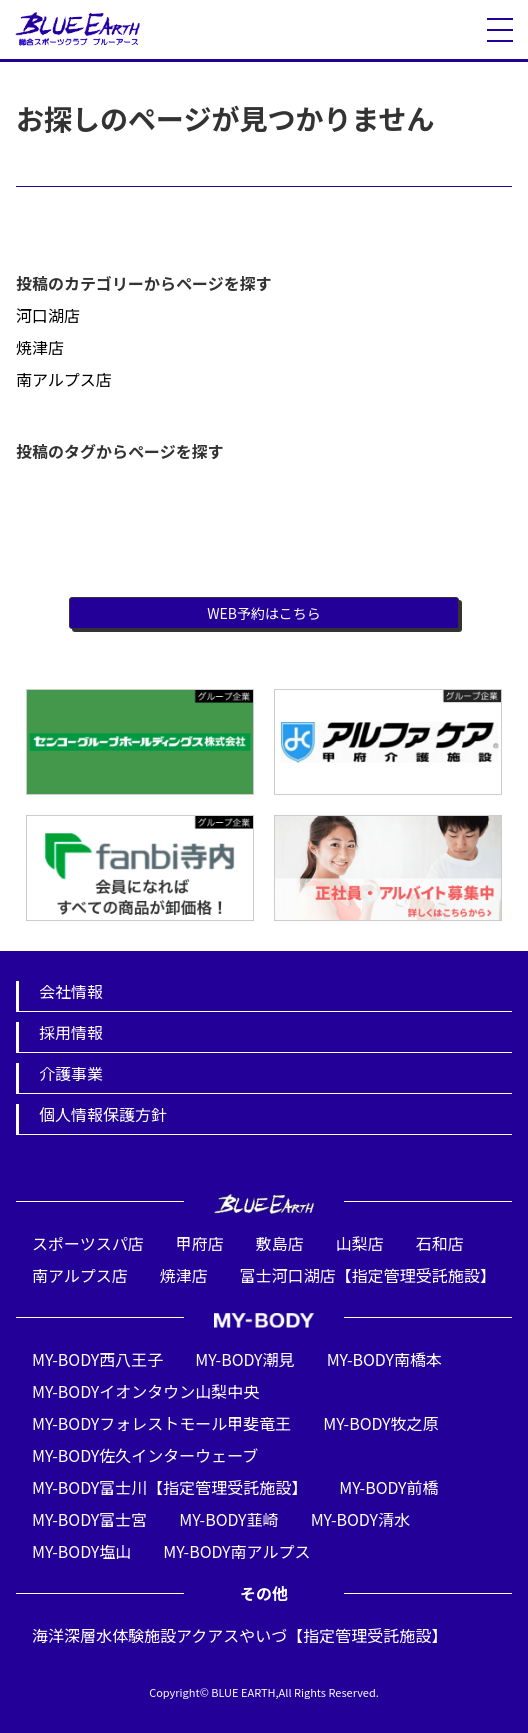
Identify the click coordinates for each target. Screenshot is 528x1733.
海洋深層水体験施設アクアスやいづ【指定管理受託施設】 (239, 1635)
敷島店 (280, 1243)
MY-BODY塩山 (81, 1551)
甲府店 (200, 1243)
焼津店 (40, 347)
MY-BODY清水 (360, 1519)
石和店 (440, 1243)
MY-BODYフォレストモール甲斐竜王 (161, 1423)
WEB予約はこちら (264, 613)
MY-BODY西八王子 (97, 1359)
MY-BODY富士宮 (89, 1519)
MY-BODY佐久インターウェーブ (145, 1455)
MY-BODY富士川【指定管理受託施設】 (169, 1487)
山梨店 (360, 1243)
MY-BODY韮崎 (228, 1519)
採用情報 (71, 1032)
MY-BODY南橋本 (384, 1359)
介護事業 (71, 1073)
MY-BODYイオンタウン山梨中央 (145, 1391)
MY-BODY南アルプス (236, 1551)
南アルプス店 (64, 379)
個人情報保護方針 (103, 1114)
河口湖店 (48, 315)
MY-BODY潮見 (244, 1359)
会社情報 (71, 991)
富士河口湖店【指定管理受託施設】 (368, 1275)
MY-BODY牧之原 (380, 1423)
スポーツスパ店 (88, 1243)
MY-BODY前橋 (388, 1487)
